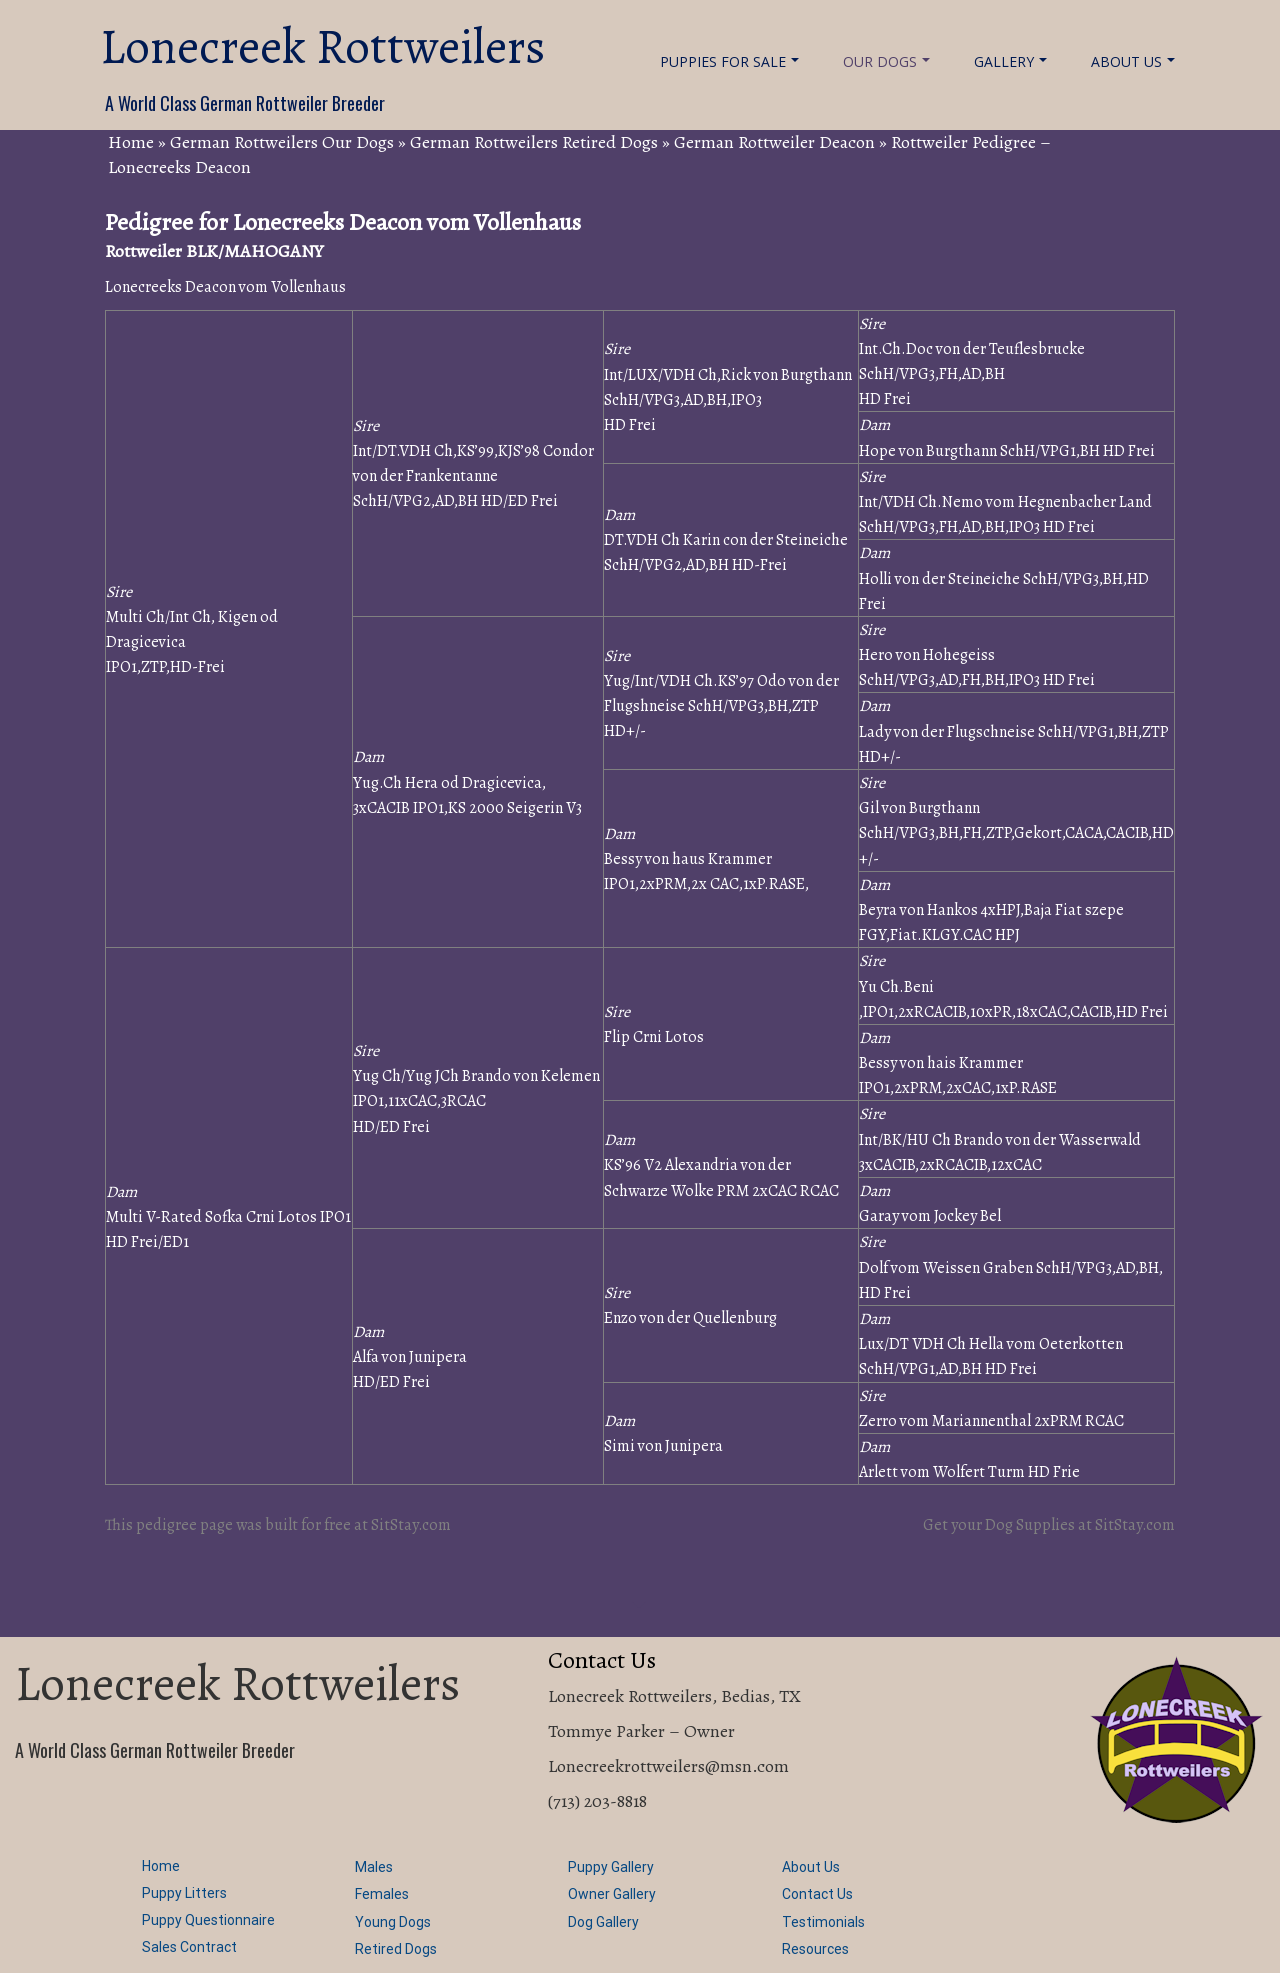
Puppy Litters (184, 1893)
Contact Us (817, 1894)
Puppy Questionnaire (208, 1920)
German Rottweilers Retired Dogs (534, 142)
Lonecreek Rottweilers (322, 46)
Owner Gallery (612, 1894)
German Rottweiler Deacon (774, 142)
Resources (815, 1949)
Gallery (1010, 61)
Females (382, 1894)
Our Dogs (886, 61)
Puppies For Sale (729, 61)
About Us (1133, 61)
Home (131, 142)
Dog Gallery (603, 1922)
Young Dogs (393, 1922)
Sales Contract (189, 1947)
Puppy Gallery (611, 1867)
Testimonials (823, 1922)
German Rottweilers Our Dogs (282, 142)
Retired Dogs (396, 1949)
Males (374, 1867)
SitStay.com (411, 1525)
